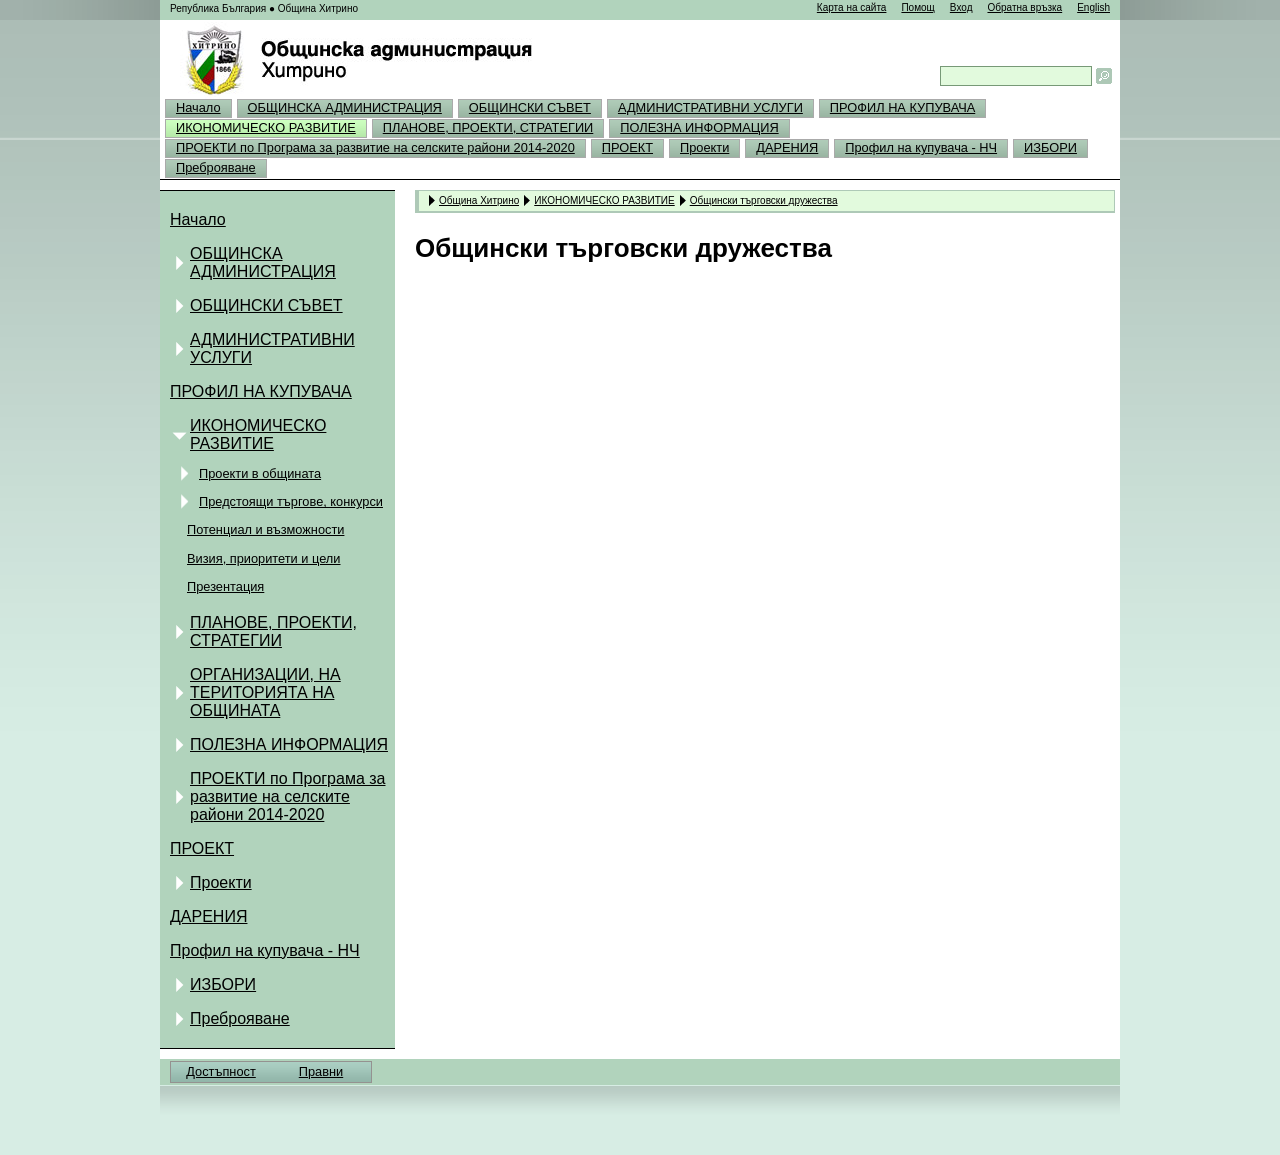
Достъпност (221, 1071)
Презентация (225, 586)
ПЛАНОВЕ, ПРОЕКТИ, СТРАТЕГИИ (488, 127)
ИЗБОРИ (1050, 147)
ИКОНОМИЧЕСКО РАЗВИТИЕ (266, 127)
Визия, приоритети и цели (264, 558)
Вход (961, 7)
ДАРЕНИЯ (787, 147)
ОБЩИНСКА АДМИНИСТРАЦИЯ (345, 107)
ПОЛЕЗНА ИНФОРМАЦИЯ (699, 127)
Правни (321, 1071)
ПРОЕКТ (627, 147)
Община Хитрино (479, 200)
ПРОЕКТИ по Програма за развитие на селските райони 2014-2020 (375, 147)
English (1093, 7)
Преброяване (216, 167)
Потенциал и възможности (265, 529)
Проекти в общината (260, 473)
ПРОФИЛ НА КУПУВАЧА (902, 107)
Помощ (917, 7)
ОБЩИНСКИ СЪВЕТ (530, 107)
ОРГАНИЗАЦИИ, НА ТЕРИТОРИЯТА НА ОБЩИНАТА (265, 692)
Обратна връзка (1024, 7)
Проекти (704, 147)
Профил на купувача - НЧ (921, 147)
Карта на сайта (852, 7)
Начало (198, 107)
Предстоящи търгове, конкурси (291, 501)
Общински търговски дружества (764, 200)
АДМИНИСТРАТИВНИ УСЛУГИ (710, 107)
